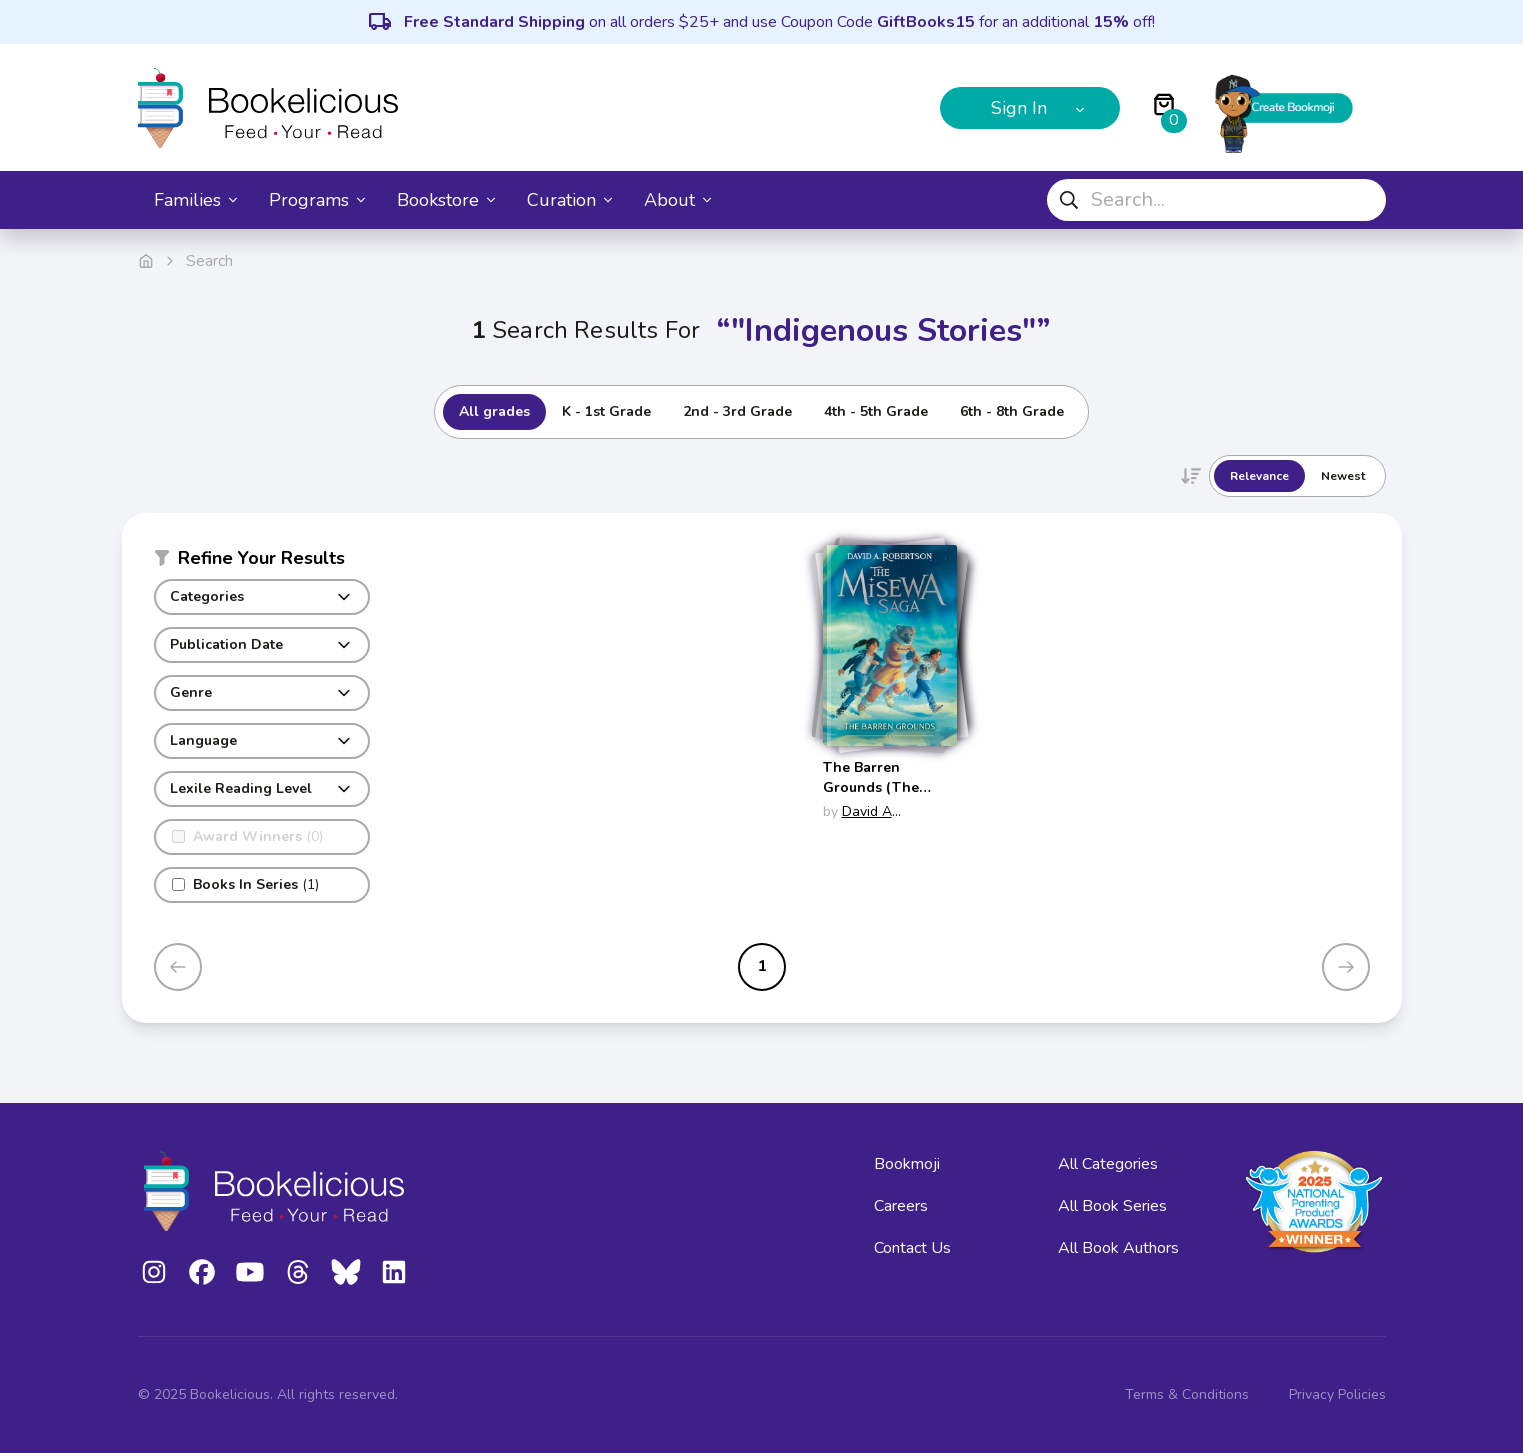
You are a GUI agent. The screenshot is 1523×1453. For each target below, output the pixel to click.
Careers (901, 1206)
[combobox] (1216, 200)
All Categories (1108, 1164)
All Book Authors (1118, 1248)
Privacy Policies (1337, 1394)
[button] (262, 562)
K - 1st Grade (606, 411)
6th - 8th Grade (1012, 411)
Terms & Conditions (1187, 1394)
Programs (317, 200)
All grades (494, 411)
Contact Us (912, 1248)
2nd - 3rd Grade (737, 411)
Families (195, 200)
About (677, 200)
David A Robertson (857, 821)
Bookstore (446, 200)
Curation (569, 200)
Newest (1343, 476)
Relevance (1259, 476)
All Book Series (1112, 1206)
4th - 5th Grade (876, 411)
